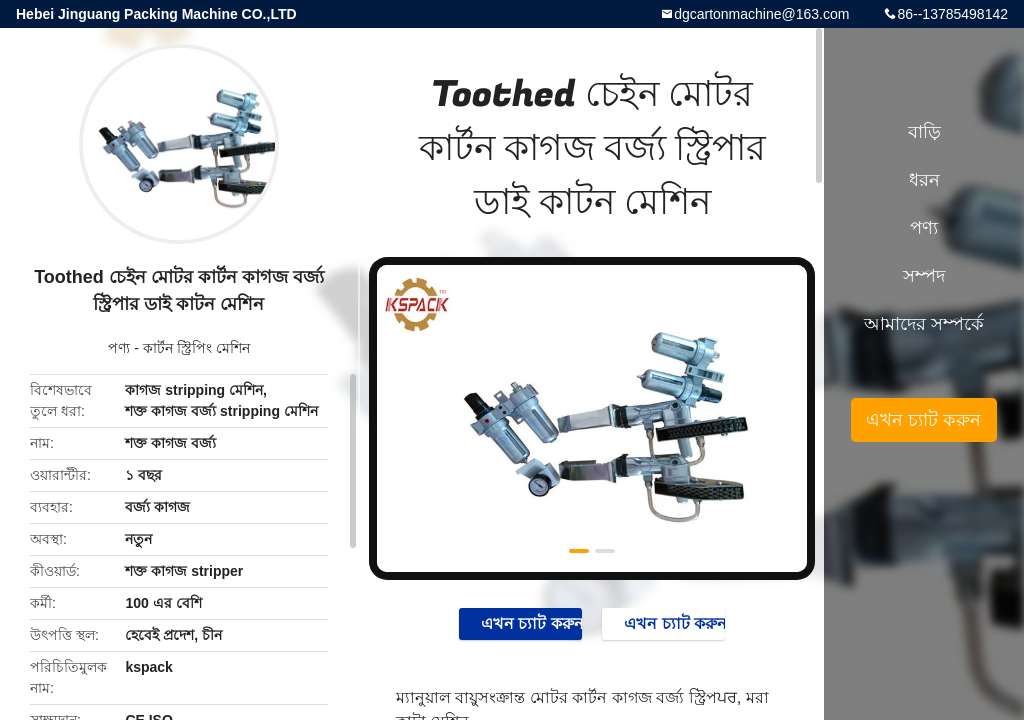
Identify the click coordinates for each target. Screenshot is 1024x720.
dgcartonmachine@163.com (761, 14)
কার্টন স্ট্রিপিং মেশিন (196, 348)
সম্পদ (924, 276)
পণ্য (119, 348)
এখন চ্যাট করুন (521, 623)
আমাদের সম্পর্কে (924, 324)
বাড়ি (924, 132)
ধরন (924, 180)
